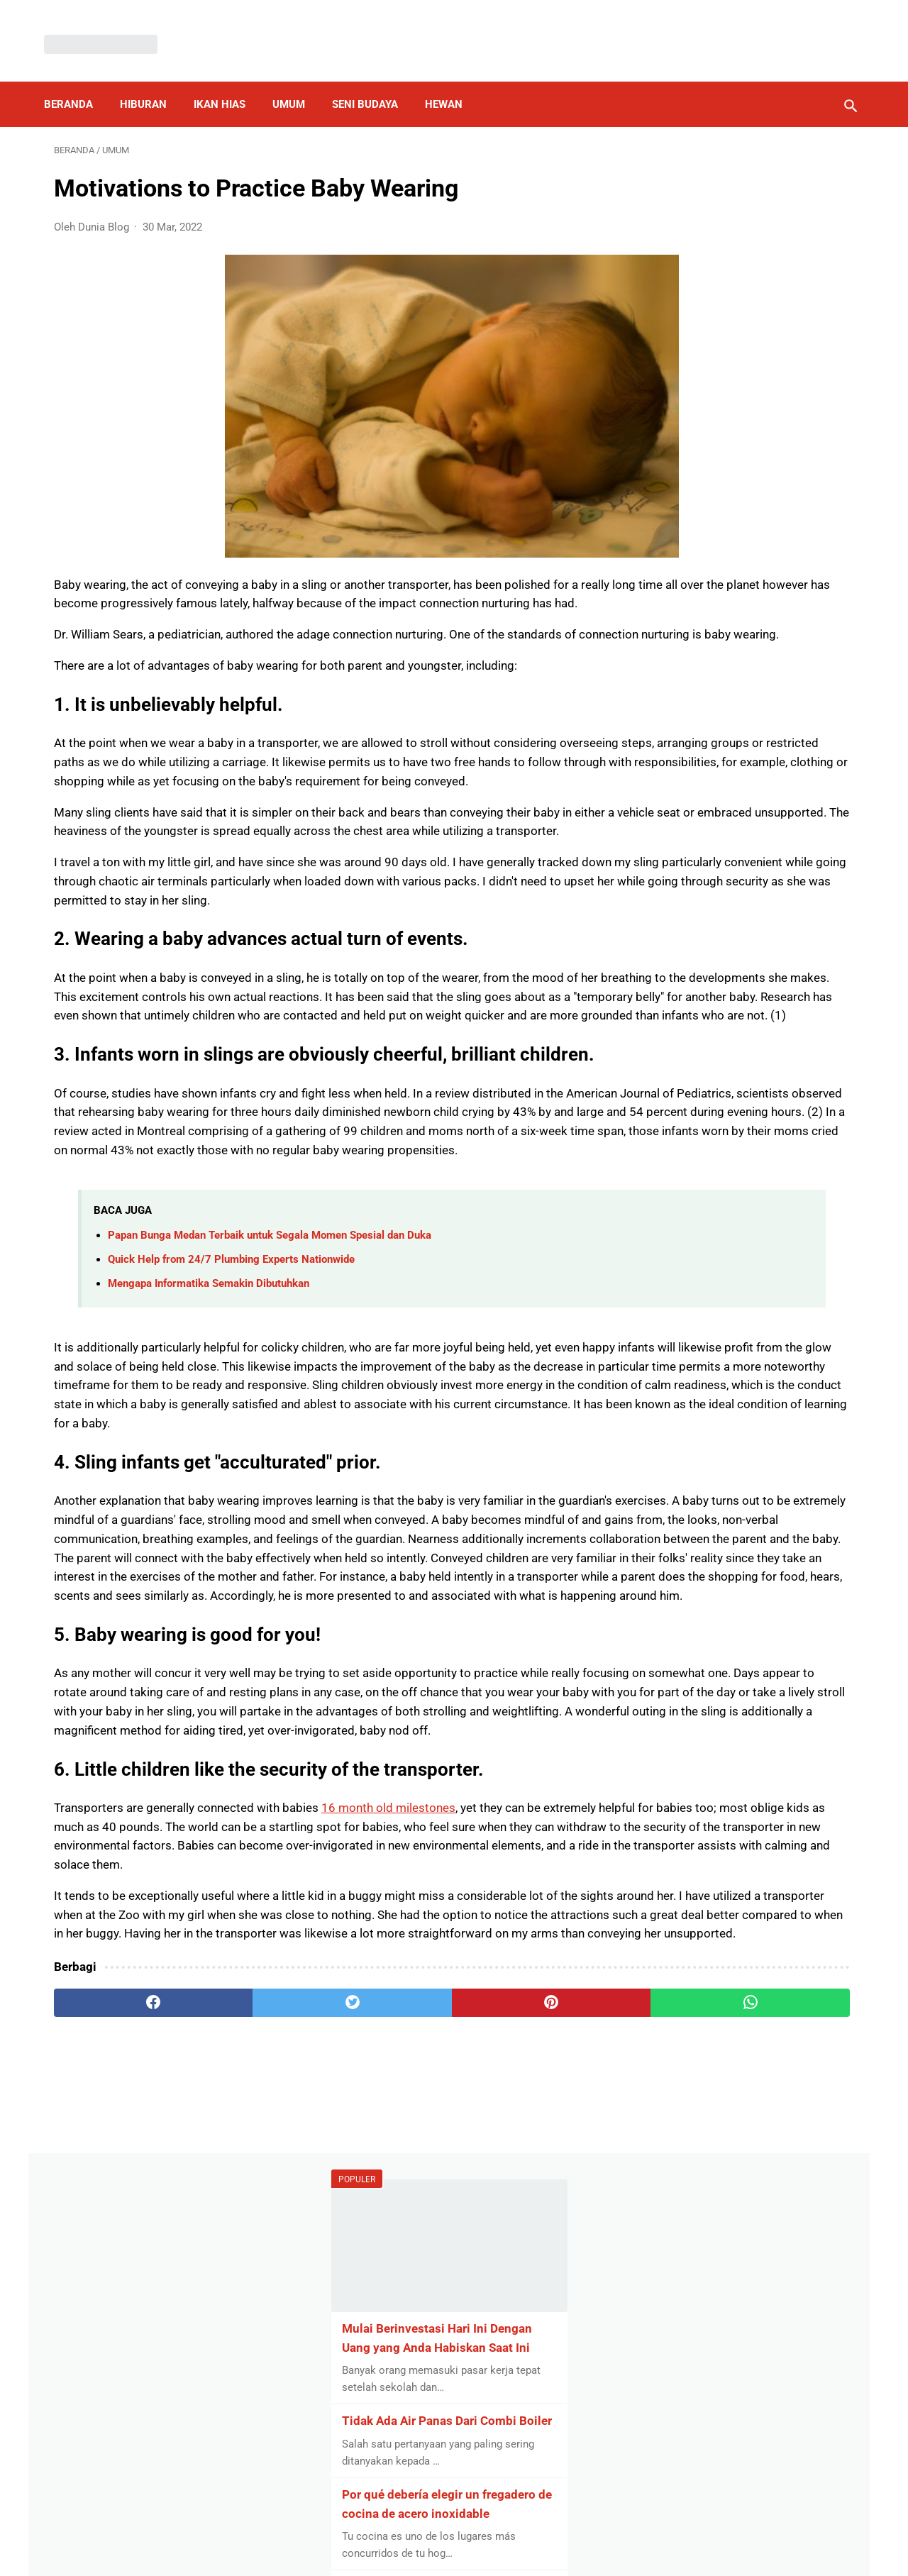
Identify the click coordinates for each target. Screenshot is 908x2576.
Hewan (453, 80)
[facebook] (121, 2378)
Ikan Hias (229, 80)
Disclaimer (446, 2529)
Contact (550, 2529)
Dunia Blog (475, 2552)
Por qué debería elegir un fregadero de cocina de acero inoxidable (731, 479)
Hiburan (153, 80)
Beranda (78, 80)
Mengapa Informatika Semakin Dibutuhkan (208, 1469)
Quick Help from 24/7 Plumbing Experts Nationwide (231, 1444)
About (501, 2529)
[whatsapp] (523, 2378)
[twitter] (255, 2378)
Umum (298, 80)
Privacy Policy (372, 2529)
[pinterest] (389, 2378)
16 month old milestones (388, 2126)
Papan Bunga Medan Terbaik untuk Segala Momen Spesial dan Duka (269, 1420)
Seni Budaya (375, 80)
